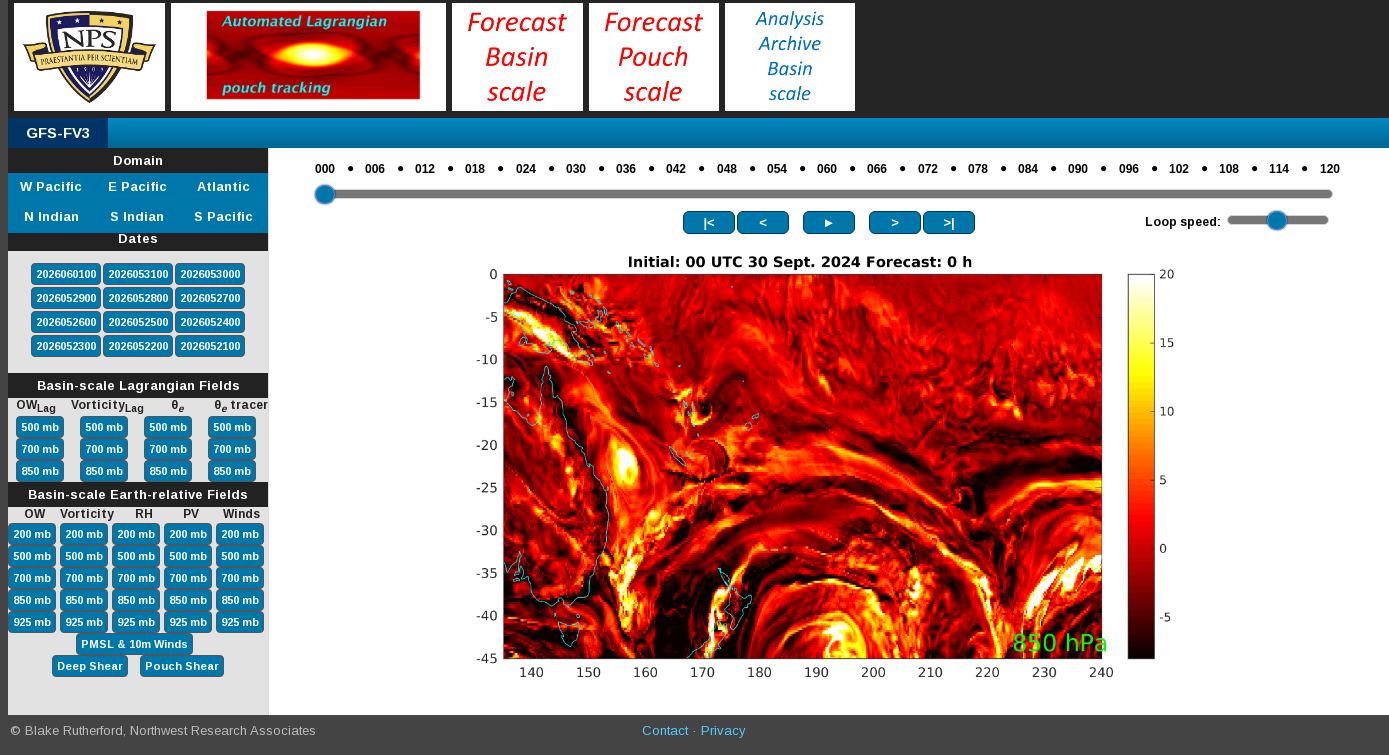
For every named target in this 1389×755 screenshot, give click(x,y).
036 (626, 169)
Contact (665, 730)
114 (1279, 169)
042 (676, 169)
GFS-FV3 (58, 132)
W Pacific (51, 186)
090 (1078, 169)
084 (1028, 169)
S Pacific (223, 216)
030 (576, 169)
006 (375, 169)
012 (425, 169)
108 (1229, 169)
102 (1179, 169)
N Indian (51, 216)
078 (978, 169)
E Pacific (137, 186)
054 (777, 169)
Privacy (723, 730)
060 (827, 169)
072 (928, 169)
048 (727, 169)
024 (526, 169)
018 (475, 169)
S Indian (137, 216)
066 (877, 169)
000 (325, 169)
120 (1330, 169)
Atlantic (223, 186)
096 (1129, 169)
